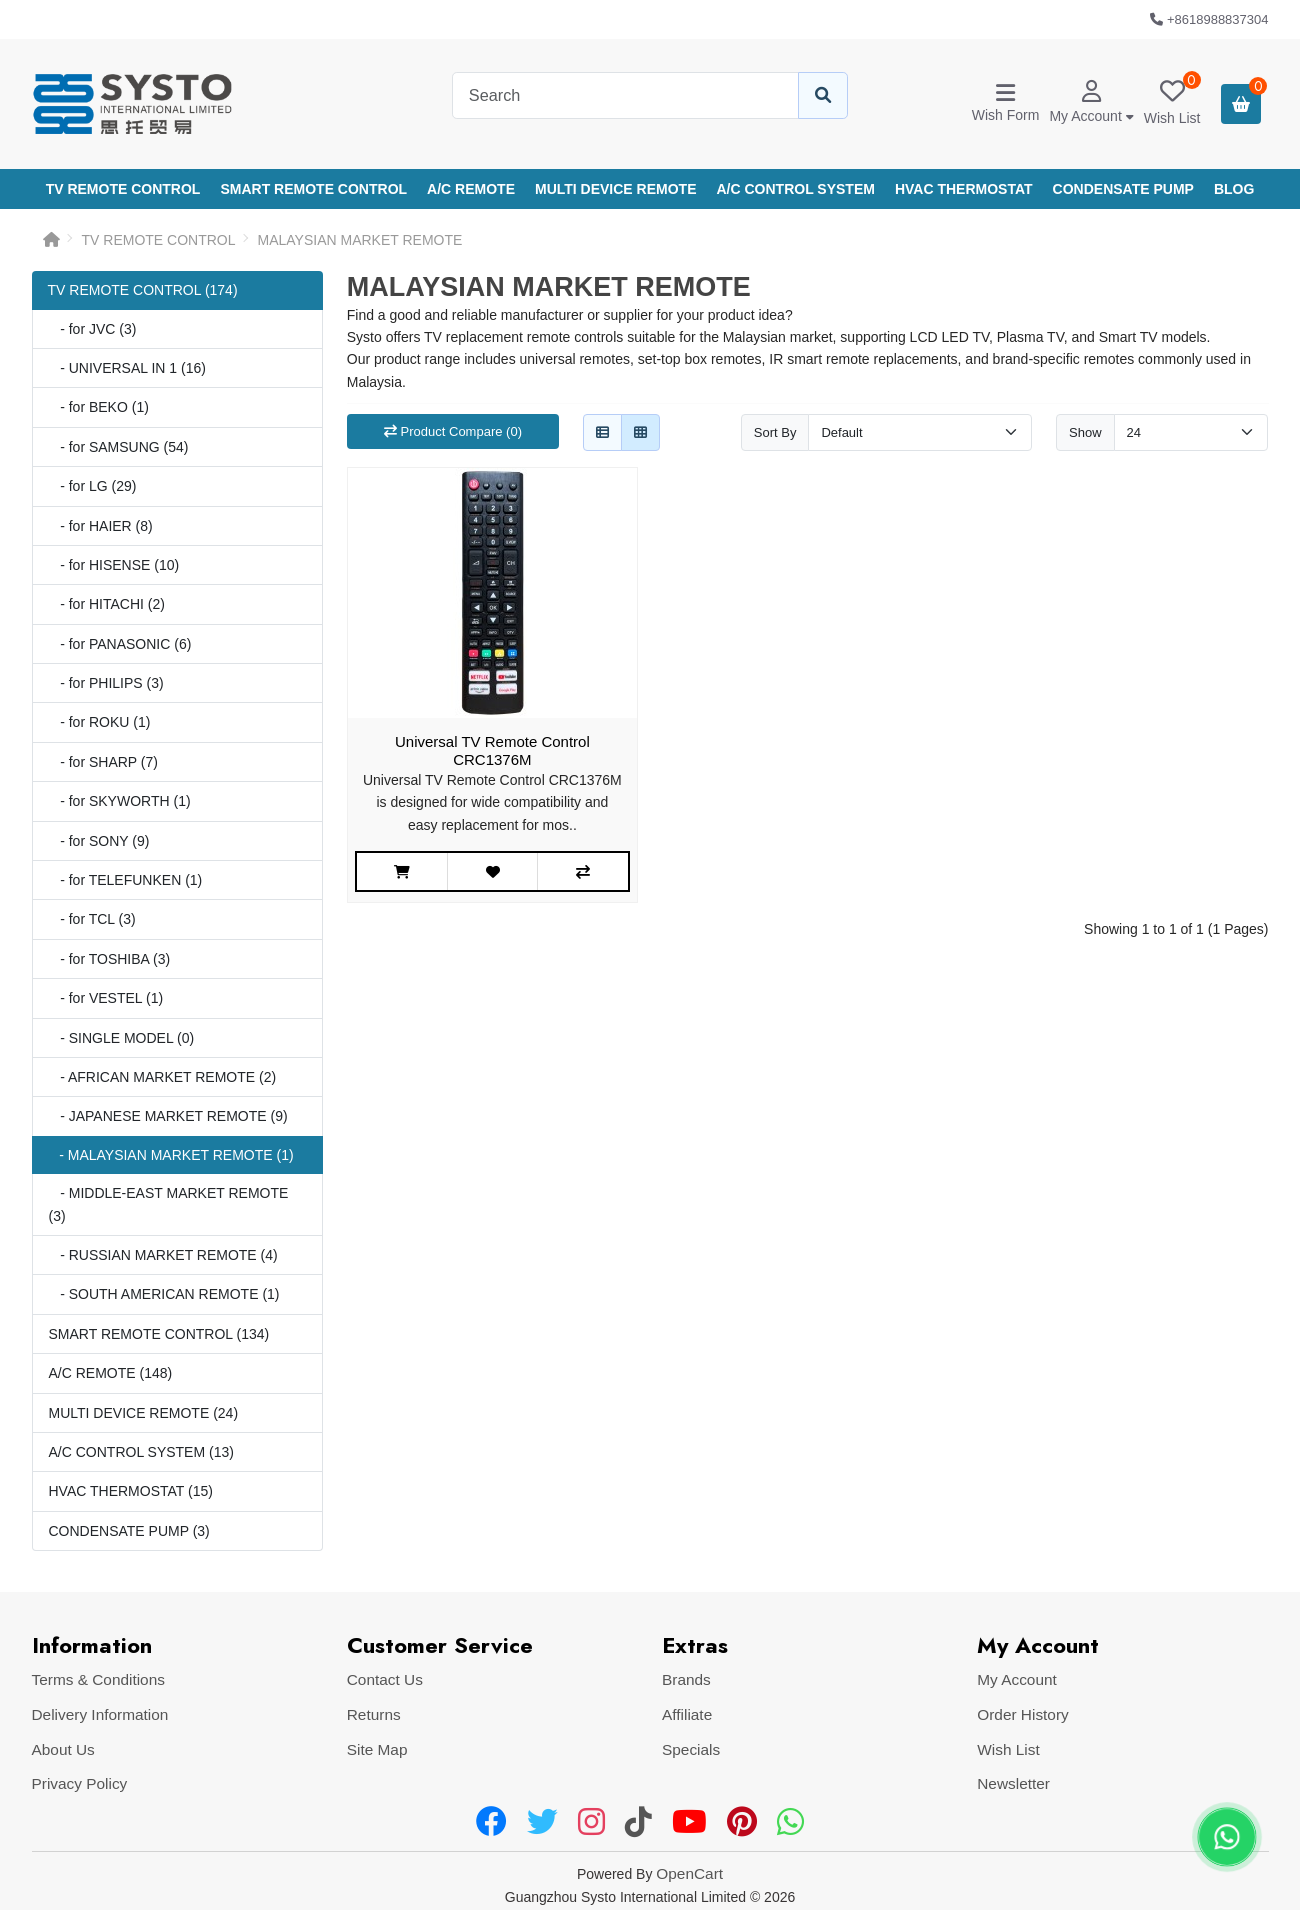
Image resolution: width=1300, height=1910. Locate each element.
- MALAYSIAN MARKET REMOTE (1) (171, 1155)
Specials (691, 1749)
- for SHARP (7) (103, 762)
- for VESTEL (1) (106, 998)
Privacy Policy (80, 1783)
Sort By (775, 432)
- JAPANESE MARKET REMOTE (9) (168, 1116)
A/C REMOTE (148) (111, 1373)
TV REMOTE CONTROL (123, 189)
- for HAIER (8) (101, 526)
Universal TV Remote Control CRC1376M (492, 750)
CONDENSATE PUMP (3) (129, 1531)
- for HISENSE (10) (114, 565)
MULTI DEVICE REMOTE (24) (144, 1413)
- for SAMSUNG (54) (119, 447)
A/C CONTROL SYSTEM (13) (141, 1452)
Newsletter (1013, 1783)
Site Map (377, 1749)
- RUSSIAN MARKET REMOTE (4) (163, 1255)
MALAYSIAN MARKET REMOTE (360, 240)
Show (1085, 432)
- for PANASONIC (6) (120, 644)
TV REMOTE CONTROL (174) (143, 290)
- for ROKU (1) (100, 722)
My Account (1017, 1679)
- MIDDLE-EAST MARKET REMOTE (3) (169, 1204)
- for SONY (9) (99, 841)
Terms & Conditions (98, 1679)
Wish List (1008, 1749)
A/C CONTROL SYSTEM (796, 189)
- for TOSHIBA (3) (110, 959)
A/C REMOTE (471, 189)
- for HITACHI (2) (107, 604)
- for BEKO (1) (99, 407)
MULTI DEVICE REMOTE (616, 189)
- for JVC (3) (93, 329)
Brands (686, 1679)
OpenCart (689, 1873)
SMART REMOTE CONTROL (313, 189)
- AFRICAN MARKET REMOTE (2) (163, 1077)
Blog (1234, 189)
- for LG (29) (93, 486)
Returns (374, 1714)
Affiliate (687, 1714)
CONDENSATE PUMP (1123, 189)
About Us (63, 1749)
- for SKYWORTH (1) (120, 801)
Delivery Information (100, 1714)
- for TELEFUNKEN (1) (126, 880)
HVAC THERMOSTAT (964, 189)
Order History (1023, 1714)
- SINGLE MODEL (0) (122, 1038)
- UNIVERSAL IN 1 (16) (127, 368)
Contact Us (385, 1679)
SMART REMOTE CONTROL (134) (159, 1334)
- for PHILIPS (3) (106, 683)
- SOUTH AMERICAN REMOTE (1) (164, 1294)
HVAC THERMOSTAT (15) (131, 1491)
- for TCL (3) (92, 919)
